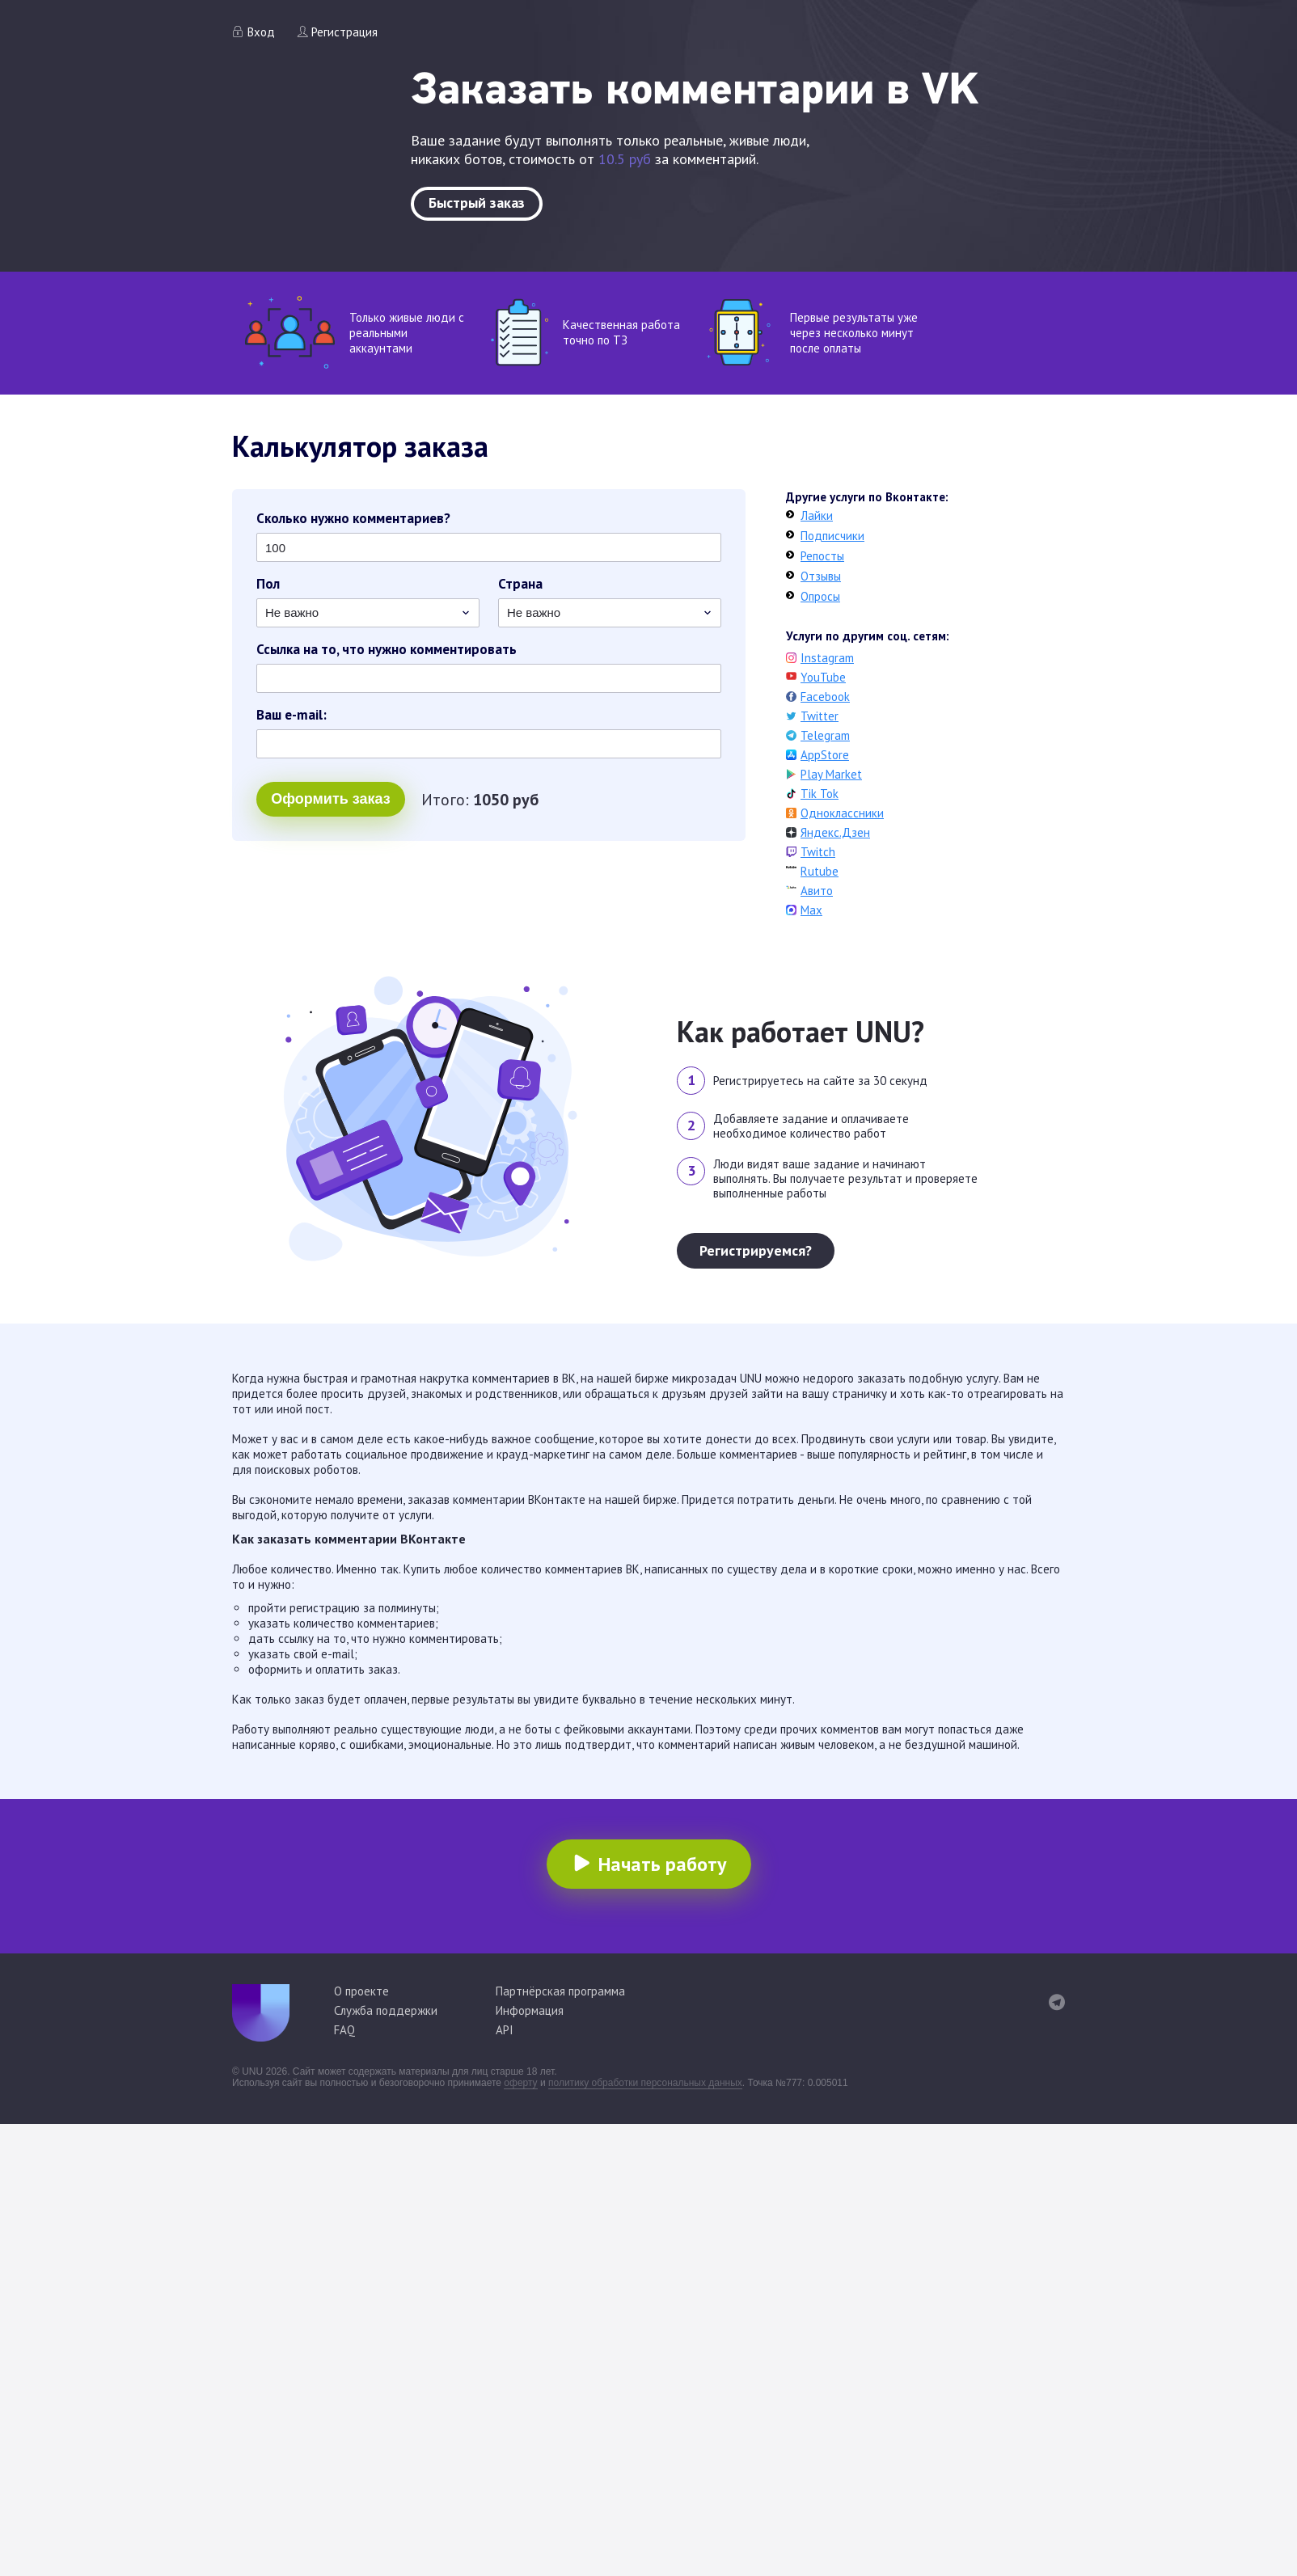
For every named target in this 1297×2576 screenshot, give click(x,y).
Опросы (820, 596)
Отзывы (821, 576)
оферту (520, 2082)
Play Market (831, 774)
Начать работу (662, 1864)
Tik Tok (820, 793)
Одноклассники (842, 813)
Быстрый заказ (477, 202)
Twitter (820, 716)
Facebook (825, 696)
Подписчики (832, 535)
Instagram (827, 657)
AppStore (825, 754)
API (504, 2030)
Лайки (817, 515)
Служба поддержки (385, 2010)
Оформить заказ (330, 799)
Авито (817, 890)
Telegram (825, 735)
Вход (261, 32)
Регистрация (344, 32)
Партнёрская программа (560, 1991)
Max (811, 910)
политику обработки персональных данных (645, 2082)
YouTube (823, 677)
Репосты (822, 556)
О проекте (361, 1991)
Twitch (818, 851)
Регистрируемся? (755, 1250)
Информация (530, 2010)
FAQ (344, 2030)
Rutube (820, 871)
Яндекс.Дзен (835, 832)
